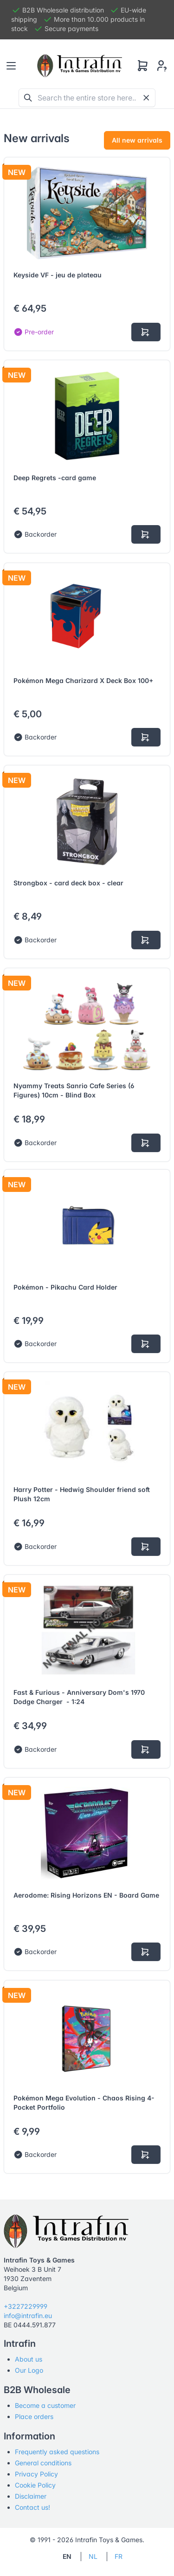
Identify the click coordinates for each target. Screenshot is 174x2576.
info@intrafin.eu (28, 2315)
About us (28, 2359)
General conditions (43, 2463)
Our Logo (29, 2370)
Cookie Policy (35, 2485)
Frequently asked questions (57, 2452)
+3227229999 (25, 2306)
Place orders (34, 2416)
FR (118, 2556)
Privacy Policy (36, 2474)
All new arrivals (137, 140)
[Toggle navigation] (11, 65)
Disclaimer (30, 2496)
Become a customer (45, 2405)
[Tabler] (79, 65)
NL (93, 2556)
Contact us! (32, 2507)
